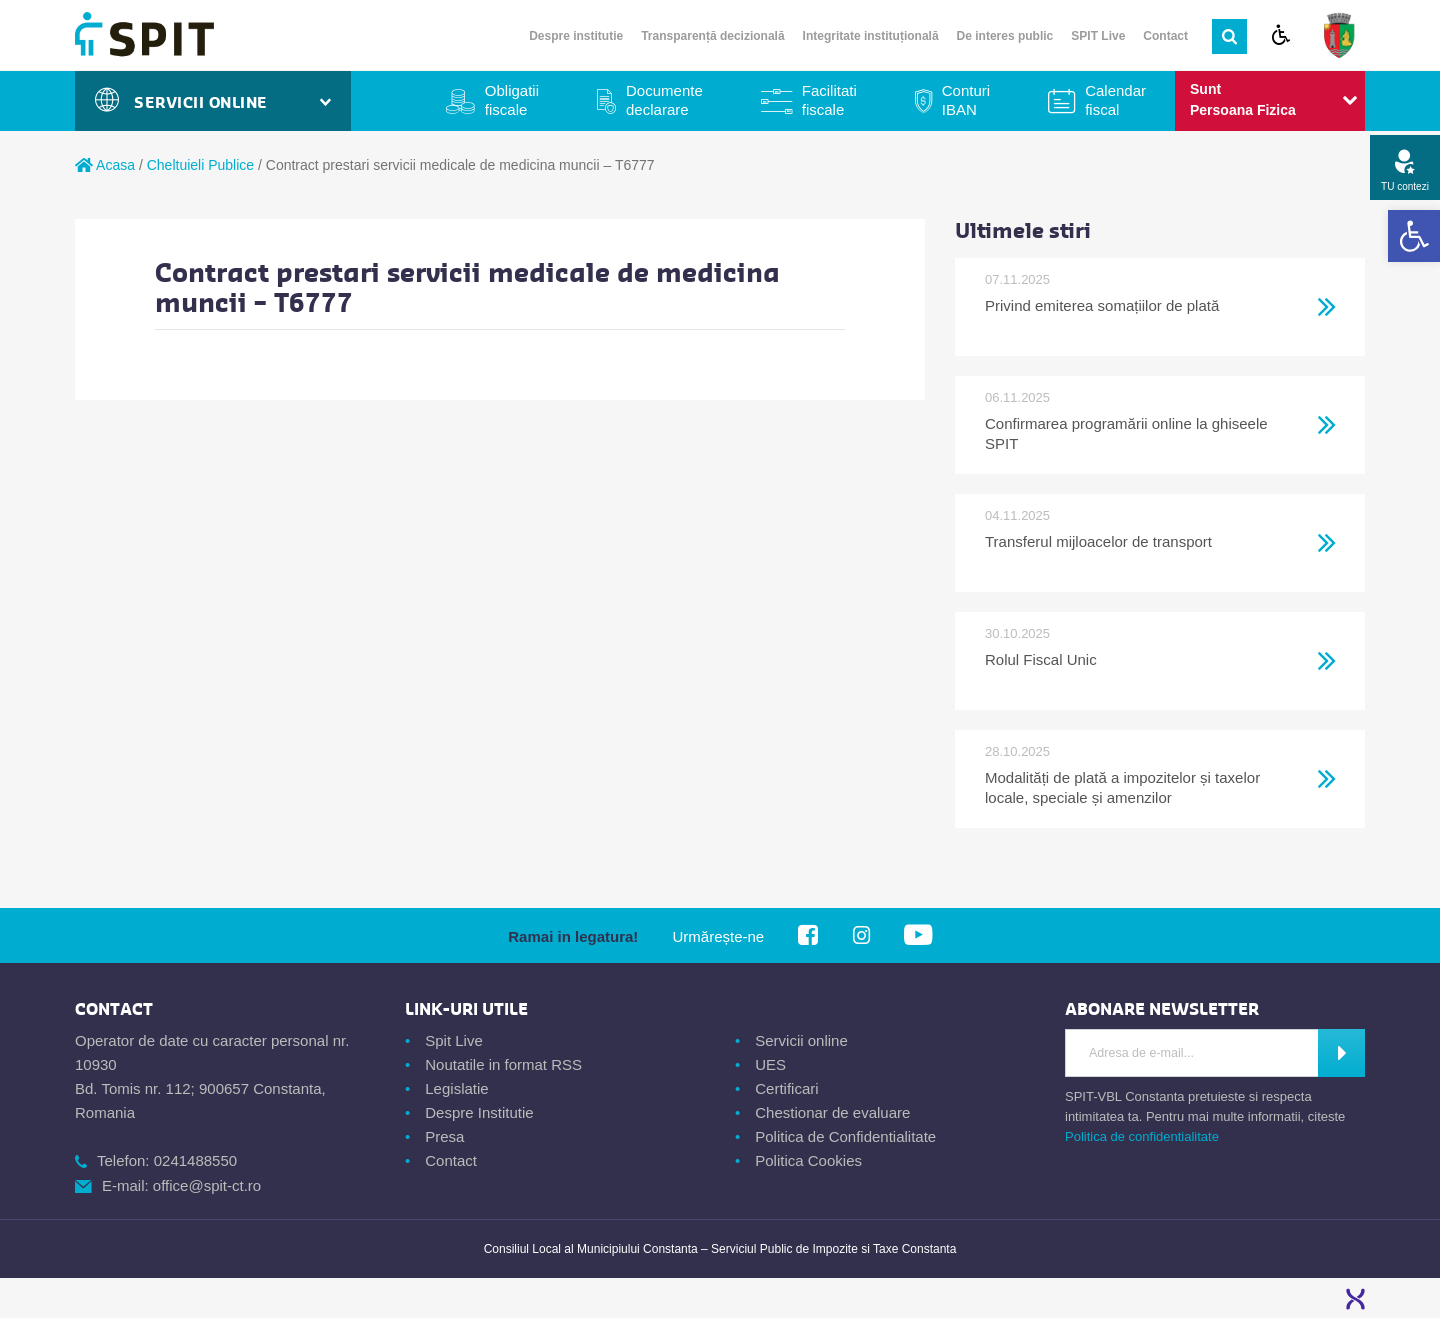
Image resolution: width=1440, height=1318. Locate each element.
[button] (1414, 236)
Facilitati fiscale (829, 100)
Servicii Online (213, 102)
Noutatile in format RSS (503, 1064)
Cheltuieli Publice (200, 165)
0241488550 (195, 1160)
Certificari (786, 1088)
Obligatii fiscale (512, 100)
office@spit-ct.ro (207, 1185)
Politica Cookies (808, 1160)
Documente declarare (664, 100)
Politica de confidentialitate (1142, 1136)
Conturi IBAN (966, 100)
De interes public (1005, 36)
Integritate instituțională (871, 36)
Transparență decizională (712, 36)
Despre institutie (576, 36)
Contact (1165, 36)
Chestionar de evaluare (832, 1112)
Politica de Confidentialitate (845, 1136)
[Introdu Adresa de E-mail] (1192, 1053)
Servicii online (801, 1040)
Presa (444, 1136)
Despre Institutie (479, 1112)
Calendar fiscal (1115, 100)
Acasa (105, 165)
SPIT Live (1098, 36)
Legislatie (456, 1088)
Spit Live (454, 1040)
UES (770, 1064)
